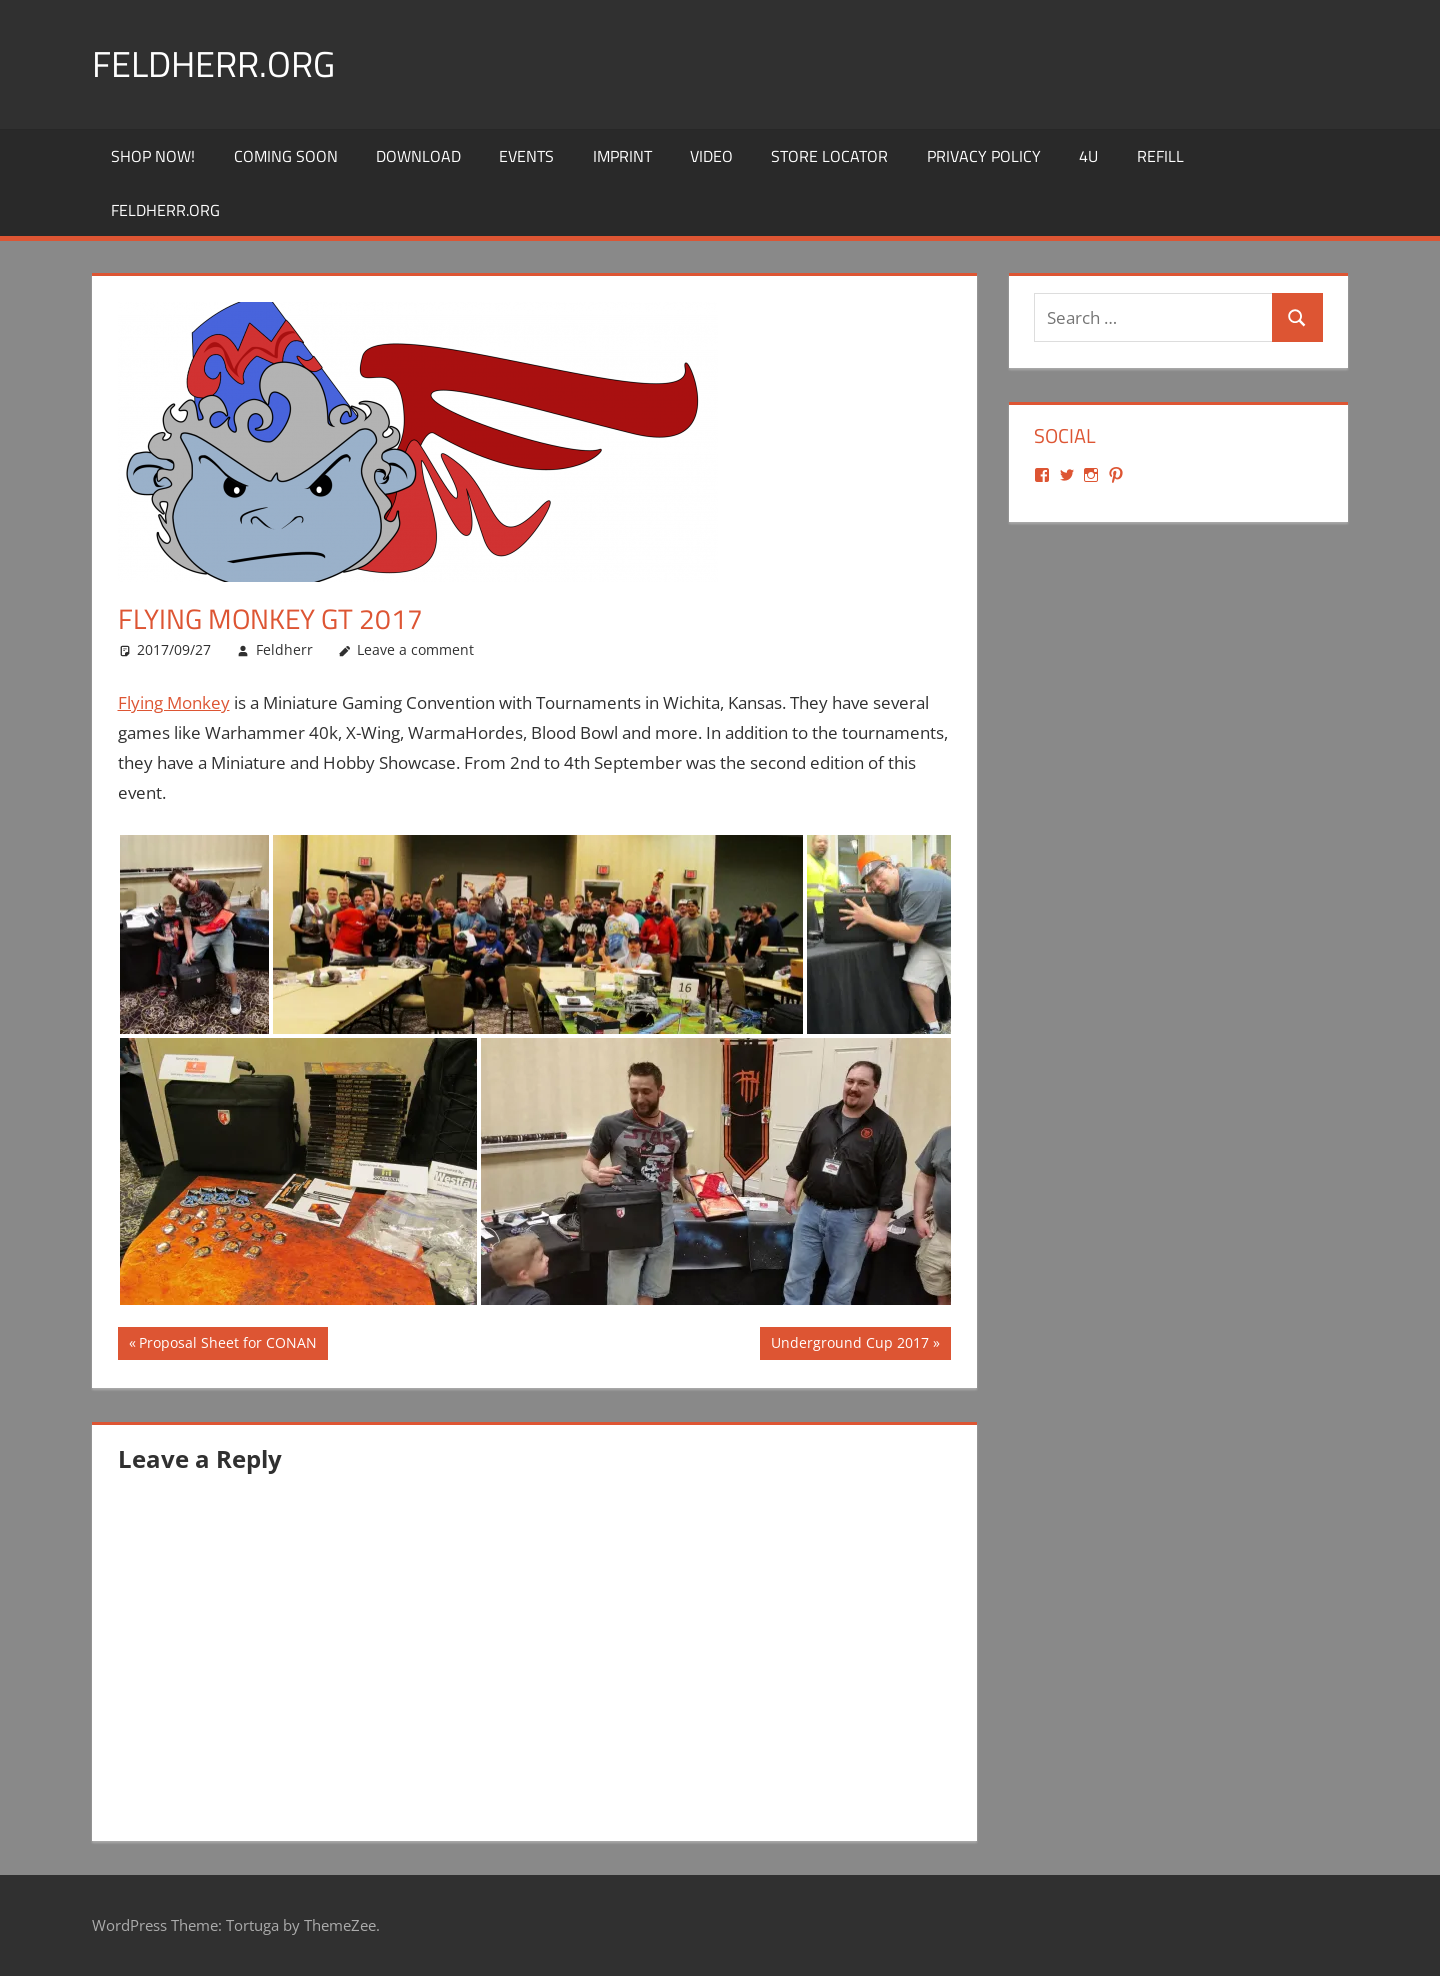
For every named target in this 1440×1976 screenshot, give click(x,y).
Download (418, 156)
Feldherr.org (213, 63)
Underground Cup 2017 (849, 1345)
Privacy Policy (984, 156)
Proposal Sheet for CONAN (227, 1345)
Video (711, 156)
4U (1088, 156)
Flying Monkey (174, 702)
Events (526, 156)
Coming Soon (286, 156)
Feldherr (284, 649)
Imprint (622, 156)
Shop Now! (153, 156)
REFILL (1160, 156)
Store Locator (829, 156)
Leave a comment (415, 649)
